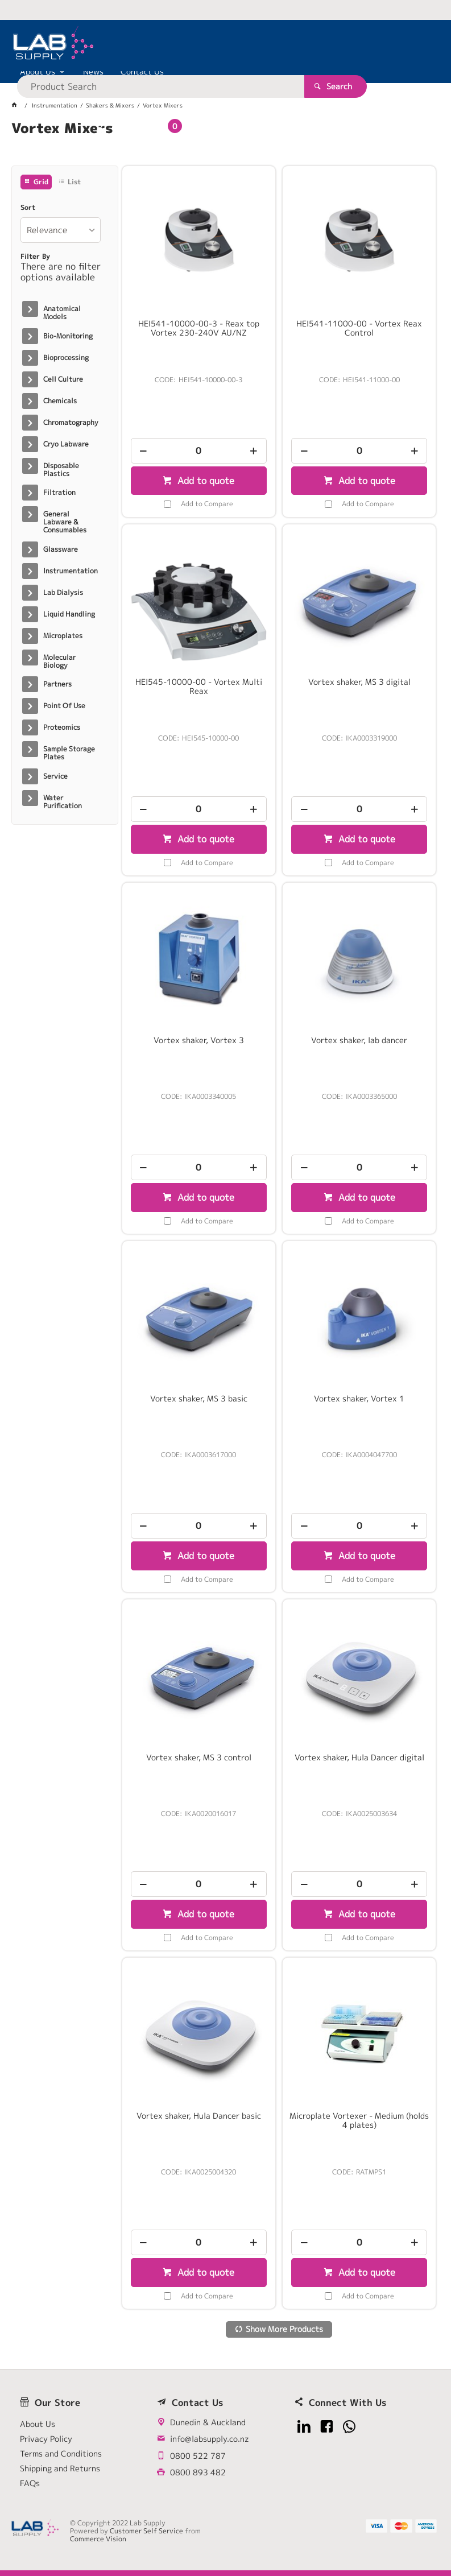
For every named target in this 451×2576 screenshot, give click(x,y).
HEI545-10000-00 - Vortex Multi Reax (198, 686)
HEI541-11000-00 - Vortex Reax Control (359, 328)
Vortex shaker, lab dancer (359, 1040)
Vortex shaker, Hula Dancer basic (198, 2115)
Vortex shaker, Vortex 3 (199, 1040)
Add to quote (204, 480)
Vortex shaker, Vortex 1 (359, 1398)
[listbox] (60, 230)
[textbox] (210, 45)
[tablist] (225, 142)
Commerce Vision (98, 2539)
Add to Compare (207, 503)
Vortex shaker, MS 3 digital (359, 682)
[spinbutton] (198, 451)
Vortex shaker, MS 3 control (198, 1757)
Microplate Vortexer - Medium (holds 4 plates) (359, 2120)
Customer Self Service (146, 2531)
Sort (27, 208)
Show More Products (284, 2328)
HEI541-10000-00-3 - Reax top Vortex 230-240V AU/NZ (198, 328)
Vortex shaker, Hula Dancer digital (359, 1757)
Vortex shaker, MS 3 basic (198, 1398)
